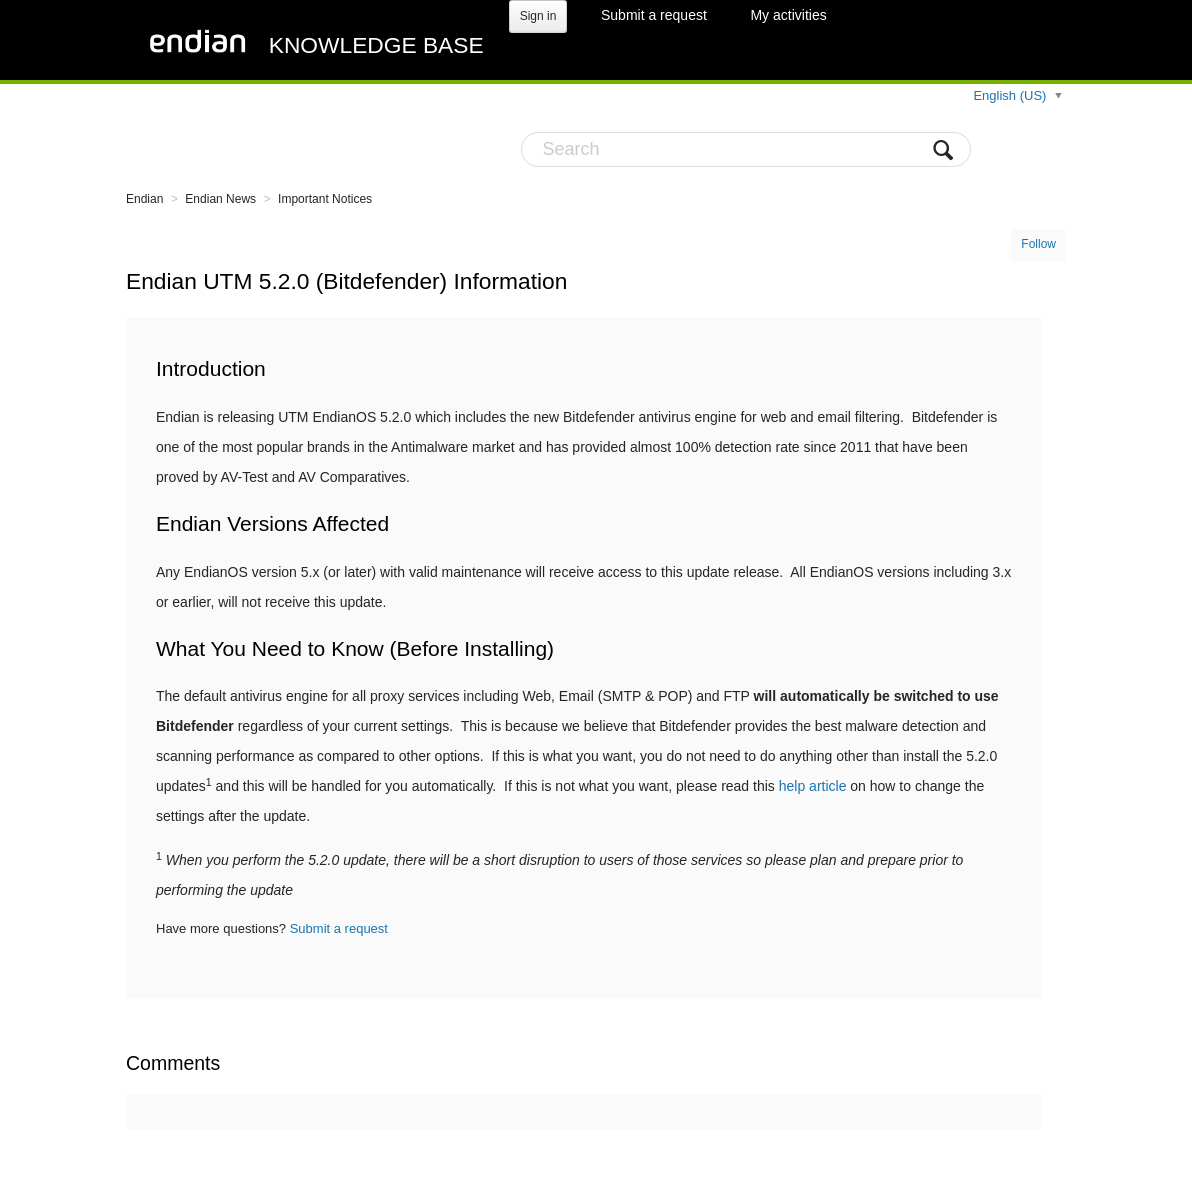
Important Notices (325, 199)
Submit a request (654, 15)
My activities (788, 15)
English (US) (1011, 95)
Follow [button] (1038, 244)
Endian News (220, 199)
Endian (144, 199)
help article (813, 786)
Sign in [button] (538, 16)
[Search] (746, 149)
